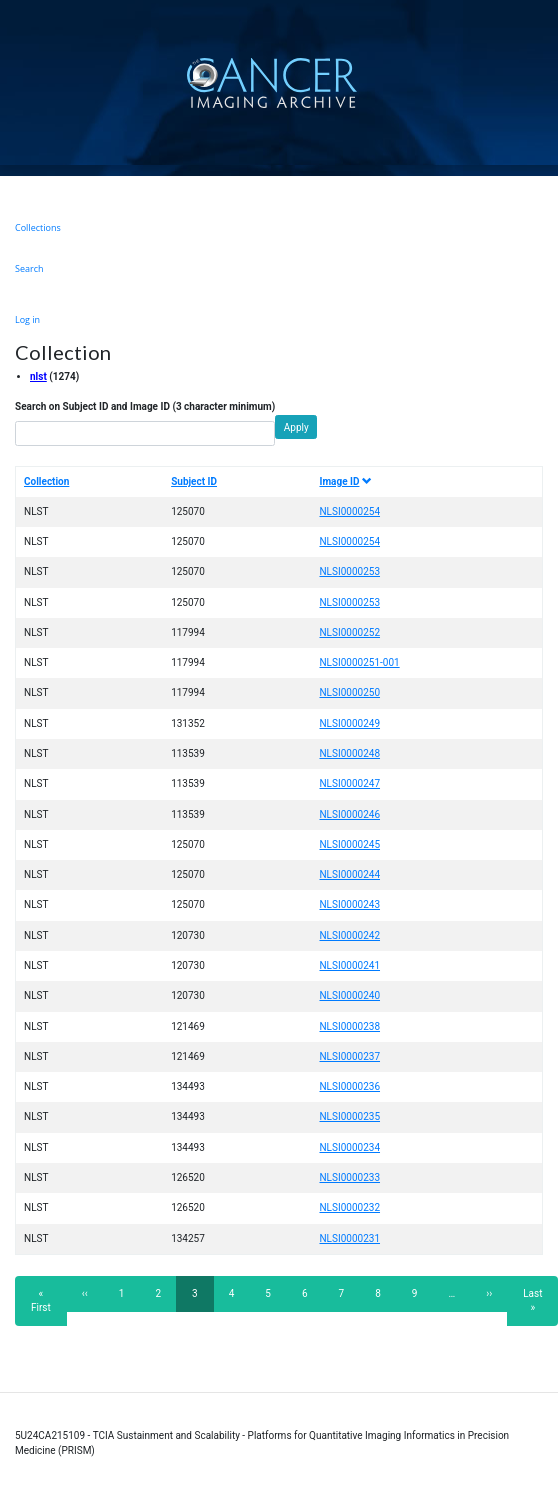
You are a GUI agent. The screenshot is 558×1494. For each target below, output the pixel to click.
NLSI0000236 (349, 1086)
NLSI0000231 (349, 1238)
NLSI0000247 (349, 783)
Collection (46, 481)
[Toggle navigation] (540, 82)
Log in (27, 319)
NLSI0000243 (349, 904)
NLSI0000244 (349, 874)
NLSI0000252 (349, 632)
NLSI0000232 (349, 1207)
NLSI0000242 (349, 935)
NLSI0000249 (349, 723)
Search (29, 268)
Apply (296, 427)
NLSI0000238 (349, 1026)
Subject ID (194, 481)
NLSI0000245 (349, 844)
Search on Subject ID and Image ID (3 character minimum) (145, 406)
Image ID (345, 481)
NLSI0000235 (349, 1116)
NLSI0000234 (349, 1147)
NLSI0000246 (349, 814)
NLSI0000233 (349, 1177)
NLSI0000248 (349, 753)
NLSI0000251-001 (359, 662)
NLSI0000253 (349, 571)
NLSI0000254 (349, 511)
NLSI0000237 (349, 1056)
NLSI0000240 (349, 995)
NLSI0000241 (349, 965)
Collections (38, 227)
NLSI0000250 (349, 692)
